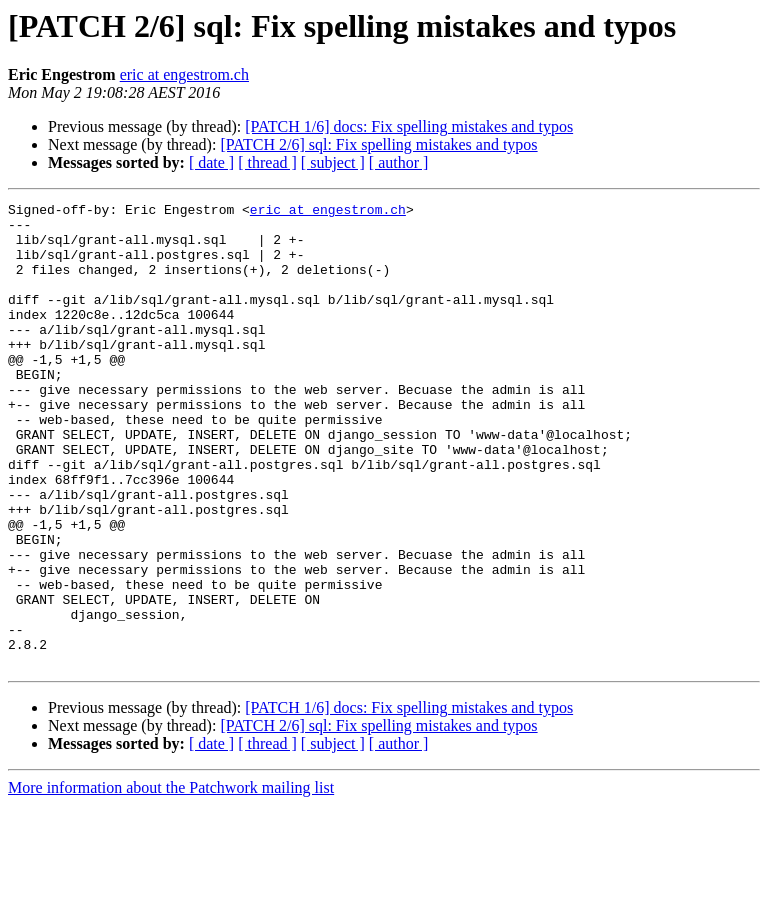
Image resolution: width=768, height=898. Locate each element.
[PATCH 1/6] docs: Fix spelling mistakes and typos (409, 126)
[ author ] (399, 162)
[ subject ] (333, 162)
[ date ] (211, 162)
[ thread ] (267, 162)
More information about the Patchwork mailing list (171, 880)
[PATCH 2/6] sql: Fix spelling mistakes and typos (378, 144)
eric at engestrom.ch (184, 74)
